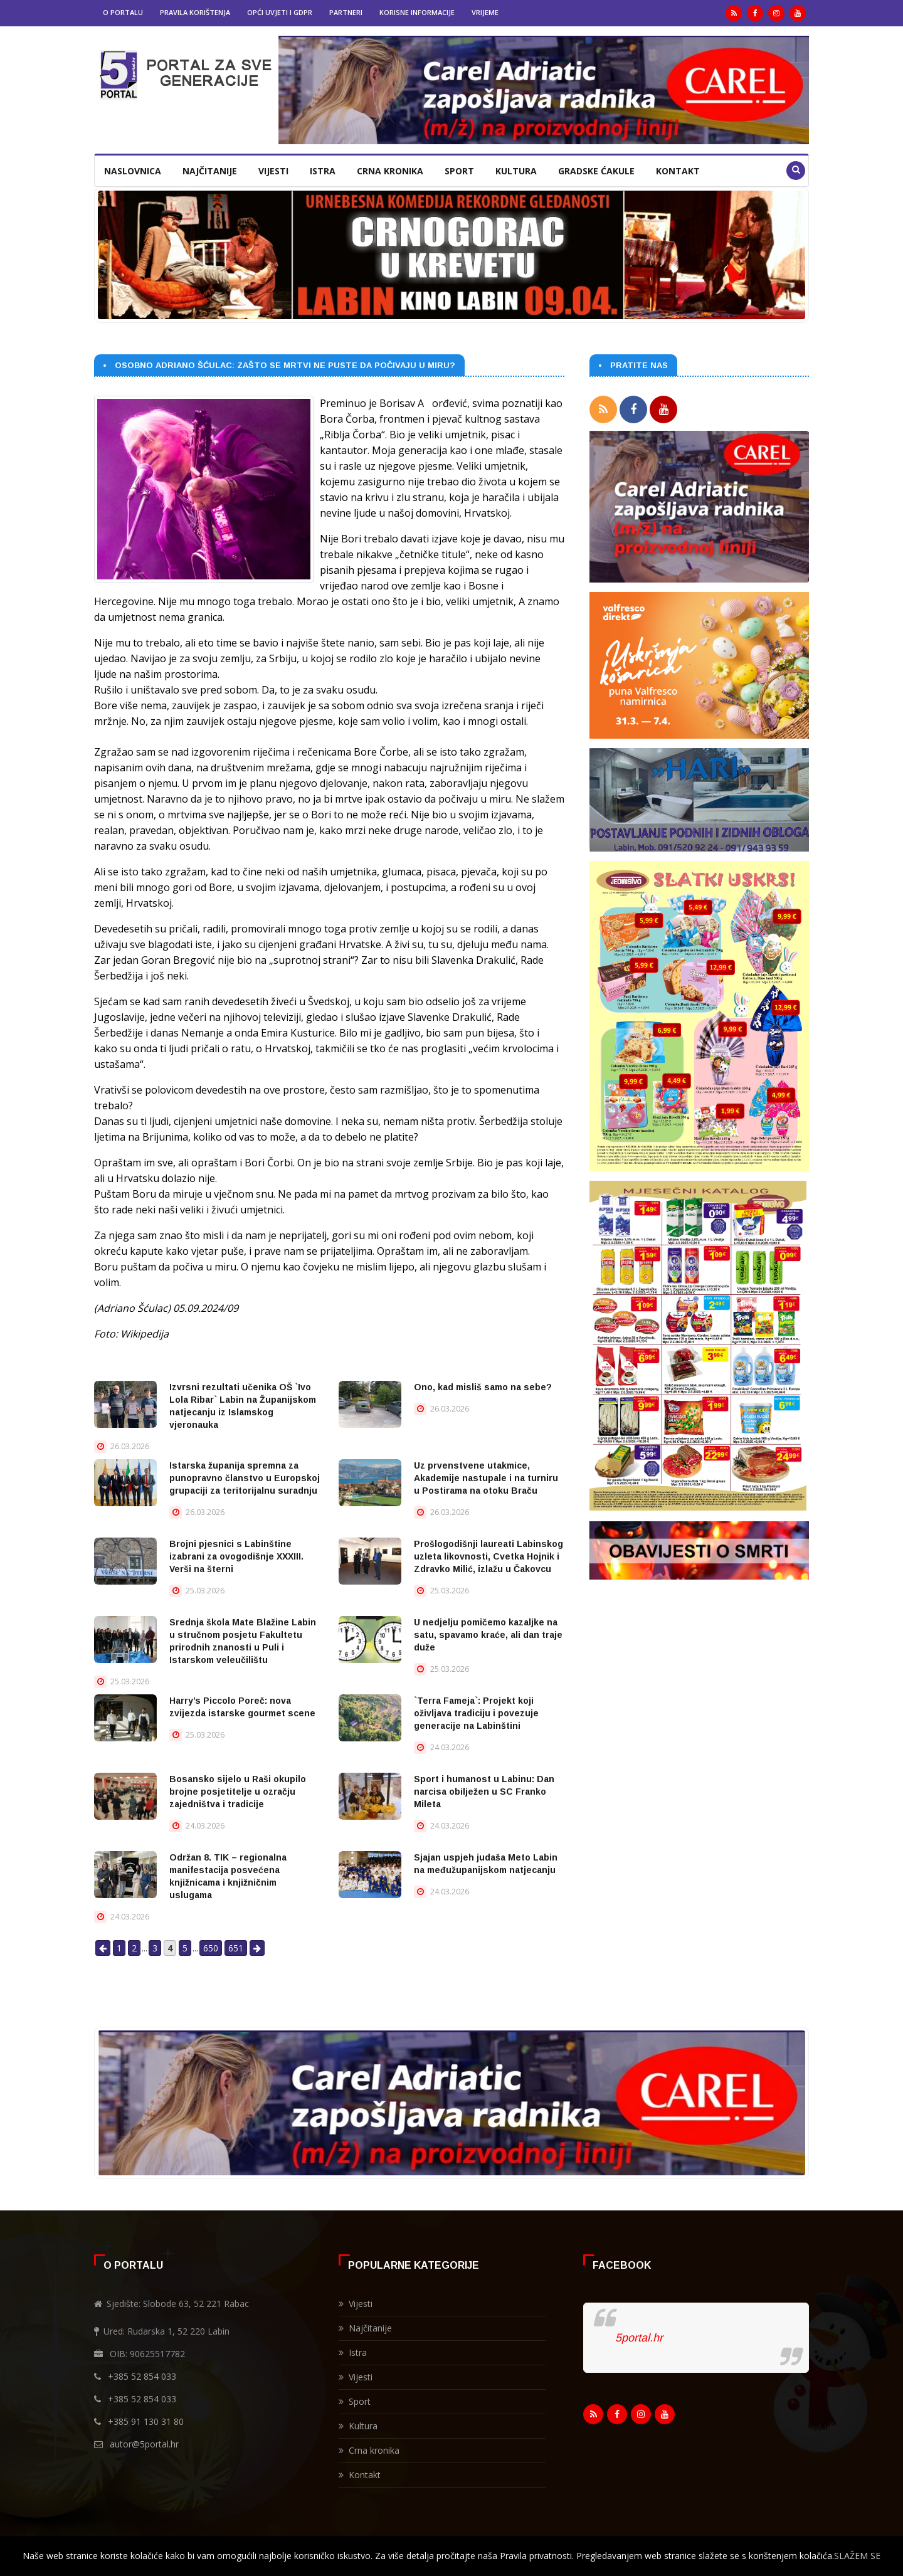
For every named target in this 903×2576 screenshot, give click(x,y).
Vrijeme (485, 12)
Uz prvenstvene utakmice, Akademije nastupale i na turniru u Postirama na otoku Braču (486, 1478)
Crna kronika (390, 171)
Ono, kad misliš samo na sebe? (483, 1387)
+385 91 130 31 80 (146, 2421)
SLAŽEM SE (857, 2556)
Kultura (516, 171)
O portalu (123, 12)
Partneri (345, 12)
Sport (459, 171)
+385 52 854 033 (142, 2376)
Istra (322, 171)
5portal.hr (639, 2337)
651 (235, 1948)
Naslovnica (132, 171)
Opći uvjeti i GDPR (279, 12)
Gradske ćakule (596, 171)
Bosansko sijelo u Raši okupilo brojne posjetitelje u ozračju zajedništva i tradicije (237, 1791)
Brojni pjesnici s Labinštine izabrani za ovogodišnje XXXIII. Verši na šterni (236, 1556)
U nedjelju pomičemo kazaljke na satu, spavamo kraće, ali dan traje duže (488, 1634)
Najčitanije (209, 171)
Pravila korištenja (195, 12)
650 (210, 1948)
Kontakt (678, 171)
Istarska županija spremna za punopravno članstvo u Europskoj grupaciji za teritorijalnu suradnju (244, 1478)
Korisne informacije (417, 12)
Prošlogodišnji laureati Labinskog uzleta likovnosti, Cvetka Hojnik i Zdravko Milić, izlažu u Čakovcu (488, 1556)
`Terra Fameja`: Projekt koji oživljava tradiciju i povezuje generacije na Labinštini (476, 1713)
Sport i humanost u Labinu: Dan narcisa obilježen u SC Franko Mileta (484, 1791)
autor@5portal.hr (144, 2444)
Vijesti (273, 171)
